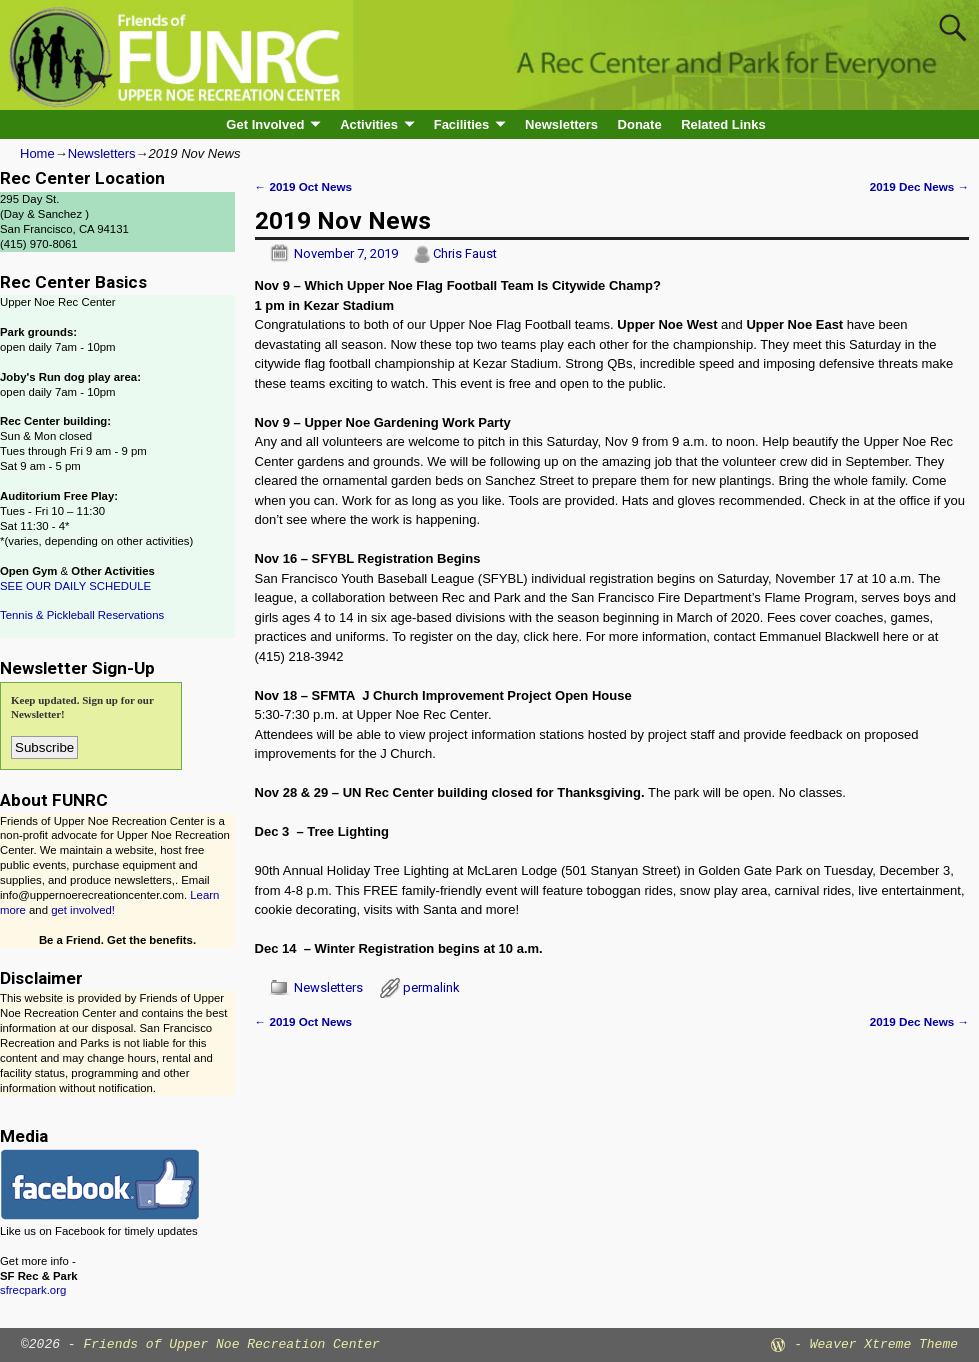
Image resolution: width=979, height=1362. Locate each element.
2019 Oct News (303, 186)
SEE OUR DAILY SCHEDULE (75, 586)
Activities (369, 124)
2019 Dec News (919, 186)
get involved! (83, 910)
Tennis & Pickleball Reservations (82, 615)
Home (37, 153)
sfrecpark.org (33, 1290)
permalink (431, 987)
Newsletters (561, 124)
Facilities (462, 124)
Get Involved (265, 124)
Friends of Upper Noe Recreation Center (231, 1344)
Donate (640, 124)
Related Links (723, 124)
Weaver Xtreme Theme (884, 1344)
